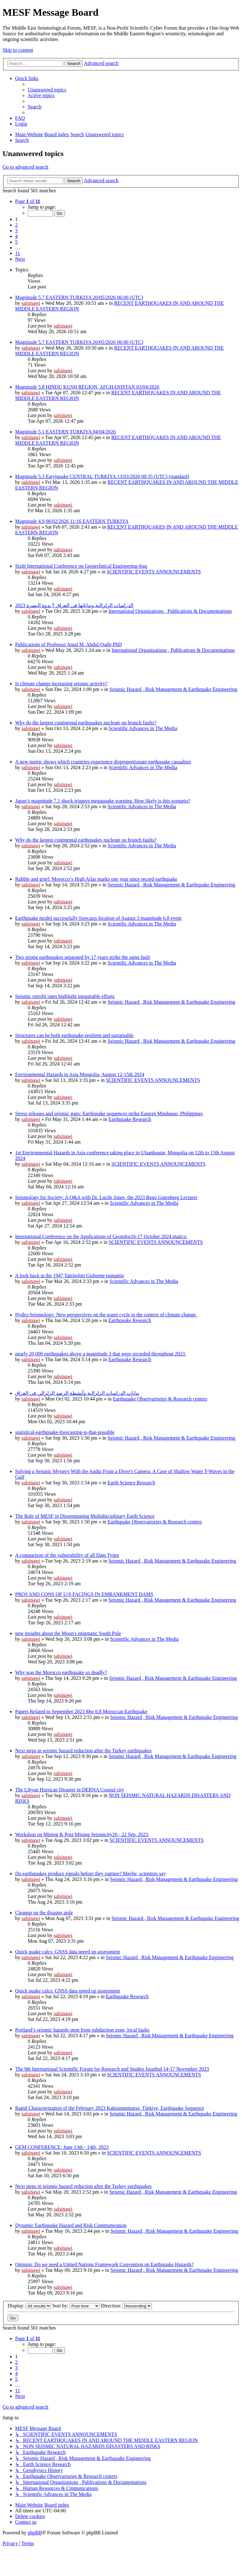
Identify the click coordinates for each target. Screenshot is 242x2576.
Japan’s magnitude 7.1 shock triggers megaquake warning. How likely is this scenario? (102, 801)
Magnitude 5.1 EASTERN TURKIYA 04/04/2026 (65, 431)
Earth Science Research (131, 1482)
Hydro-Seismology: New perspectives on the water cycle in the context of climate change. (106, 1314)
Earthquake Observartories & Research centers (160, 1398)
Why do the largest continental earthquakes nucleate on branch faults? (85, 722)
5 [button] (16, 242)
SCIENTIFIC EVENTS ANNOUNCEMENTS (154, 571)
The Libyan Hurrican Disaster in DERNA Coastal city (69, 1789)
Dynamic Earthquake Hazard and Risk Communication (70, 2225)
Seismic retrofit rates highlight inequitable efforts (65, 996)
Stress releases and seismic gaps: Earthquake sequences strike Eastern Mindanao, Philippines (109, 1113)
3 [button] (16, 230)
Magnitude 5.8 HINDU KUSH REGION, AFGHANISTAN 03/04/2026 (87, 387)
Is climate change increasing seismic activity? (61, 683)
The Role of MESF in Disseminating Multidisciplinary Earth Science (85, 1516)
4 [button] (16, 236)
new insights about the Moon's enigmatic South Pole (68, 1633)
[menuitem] (47, 89)
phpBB (35, 2532)
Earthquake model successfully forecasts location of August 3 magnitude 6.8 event (98, 918)
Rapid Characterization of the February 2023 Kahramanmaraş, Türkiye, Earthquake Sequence (109, 2108)
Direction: (126, 2305)
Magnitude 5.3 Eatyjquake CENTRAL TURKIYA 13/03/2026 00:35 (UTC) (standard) (102, 476)
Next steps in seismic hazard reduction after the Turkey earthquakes (83, 1750)
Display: (29, 2305)
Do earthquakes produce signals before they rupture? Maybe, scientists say (90, 1873)
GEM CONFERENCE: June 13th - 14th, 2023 (61, 2147)
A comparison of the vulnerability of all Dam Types (67, 1555)
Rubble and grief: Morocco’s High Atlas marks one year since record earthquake (96, 879)
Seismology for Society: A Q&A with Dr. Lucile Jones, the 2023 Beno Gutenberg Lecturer (106, 1197)
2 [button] (16, 225)
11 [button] (17, 253)
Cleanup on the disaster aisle (44, 1912)
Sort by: (76, 2305)
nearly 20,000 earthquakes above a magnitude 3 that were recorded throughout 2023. (100, 1353)
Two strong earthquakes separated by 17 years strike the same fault (82, 957)
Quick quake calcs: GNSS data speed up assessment (67, 1951)
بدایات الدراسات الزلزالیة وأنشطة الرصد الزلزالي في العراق (77, 1393)
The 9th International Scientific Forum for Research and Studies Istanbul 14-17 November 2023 (112, 2069)
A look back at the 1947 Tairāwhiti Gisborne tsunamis (69, 1275)
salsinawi (30, 303)
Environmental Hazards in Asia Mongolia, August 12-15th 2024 (79, 1074)
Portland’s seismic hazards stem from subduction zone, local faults (82, 2030)
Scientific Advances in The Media (143, 728)
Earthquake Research (129, 1119)
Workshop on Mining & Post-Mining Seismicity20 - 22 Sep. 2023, (82, 1834)
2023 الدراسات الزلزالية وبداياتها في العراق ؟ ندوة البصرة (74, 605)
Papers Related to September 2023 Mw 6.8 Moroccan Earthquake (81, 1711)
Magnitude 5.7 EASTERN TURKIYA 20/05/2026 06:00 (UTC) (79, 297)
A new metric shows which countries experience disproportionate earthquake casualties (103, 761)
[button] (27, 201)
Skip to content (18, 50)
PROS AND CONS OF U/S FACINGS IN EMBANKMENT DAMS (84, 1594)
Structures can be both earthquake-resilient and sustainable (74, 1035)
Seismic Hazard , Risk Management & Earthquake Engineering (173, 689)
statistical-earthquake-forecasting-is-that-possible (64, 1432)
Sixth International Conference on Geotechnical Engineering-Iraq (81, 566)
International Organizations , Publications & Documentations (170, 611)
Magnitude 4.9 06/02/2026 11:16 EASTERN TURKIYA (72, 521)
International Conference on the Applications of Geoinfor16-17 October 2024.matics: (101, 1236)
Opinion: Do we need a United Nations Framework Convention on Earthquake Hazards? (104, 2264)
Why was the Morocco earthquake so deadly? (61, 1672)
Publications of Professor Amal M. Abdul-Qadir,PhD (68, 644)
